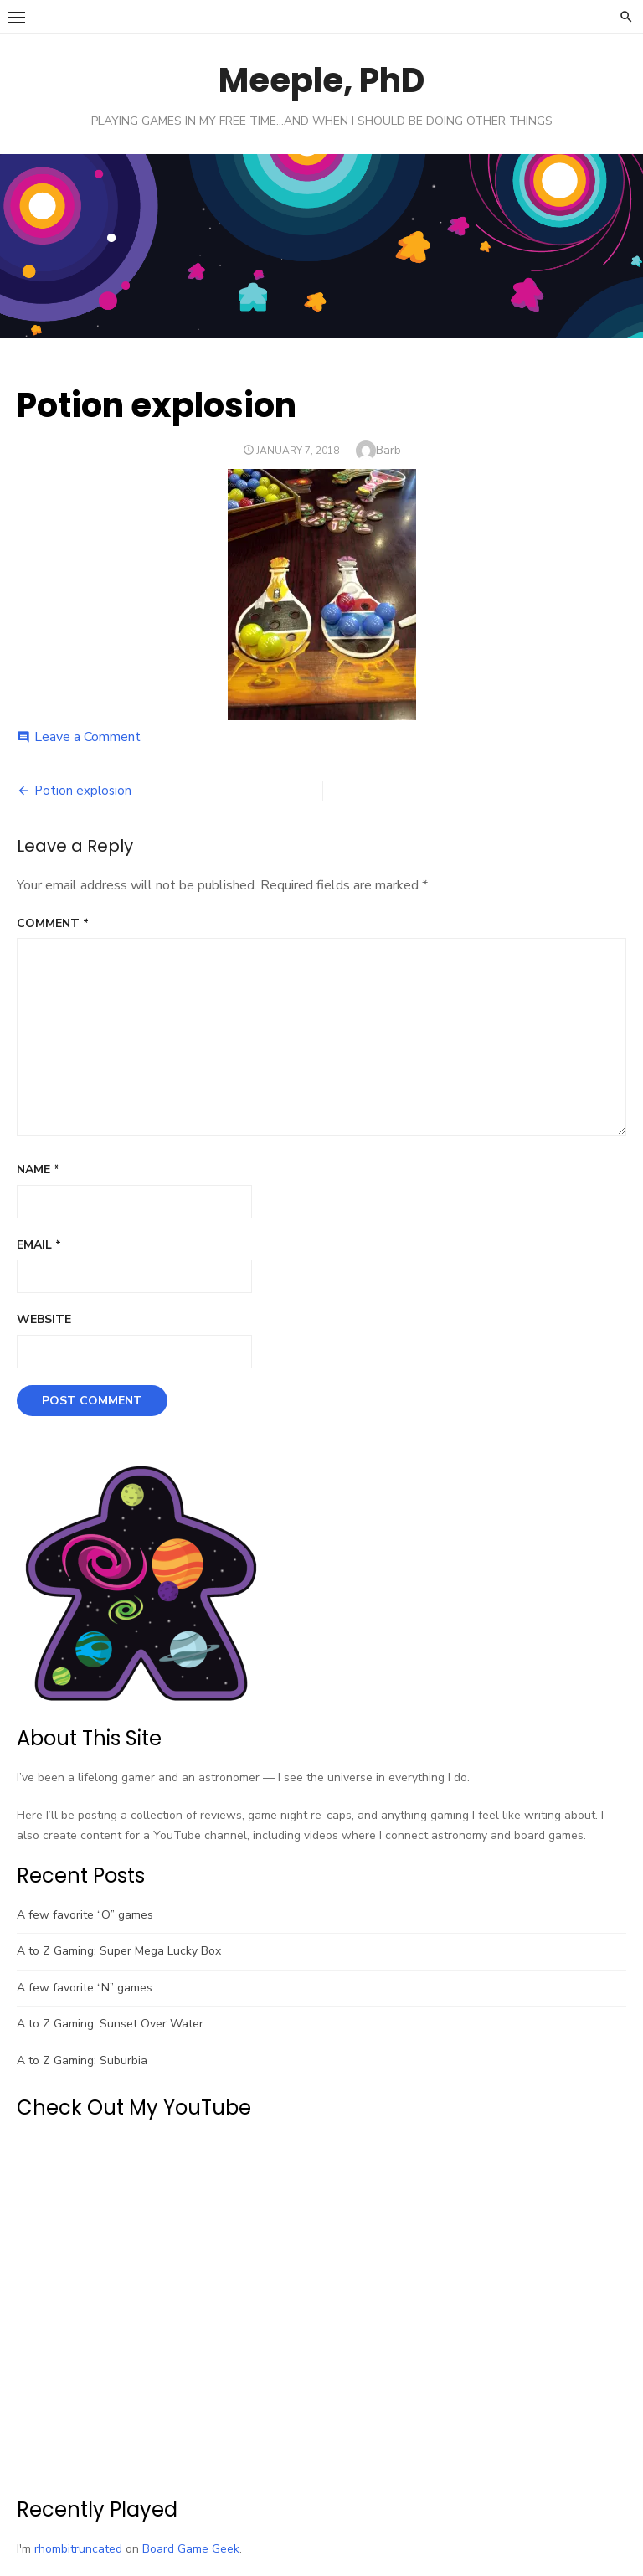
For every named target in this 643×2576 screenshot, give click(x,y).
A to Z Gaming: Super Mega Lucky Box (119, 1951)
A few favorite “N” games (84, 1988)
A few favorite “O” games (85, 1915)
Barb (388, 450)
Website (44, 1319)
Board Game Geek (190, 2549)
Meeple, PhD (321, 80)
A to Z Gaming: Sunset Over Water (110, 2024)
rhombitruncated (78, 2549)
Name (38, 1169)
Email (39, 1245)
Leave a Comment (87, 737)
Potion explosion (82, 790)
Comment (53, 923)
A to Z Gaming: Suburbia (82, 2061)
